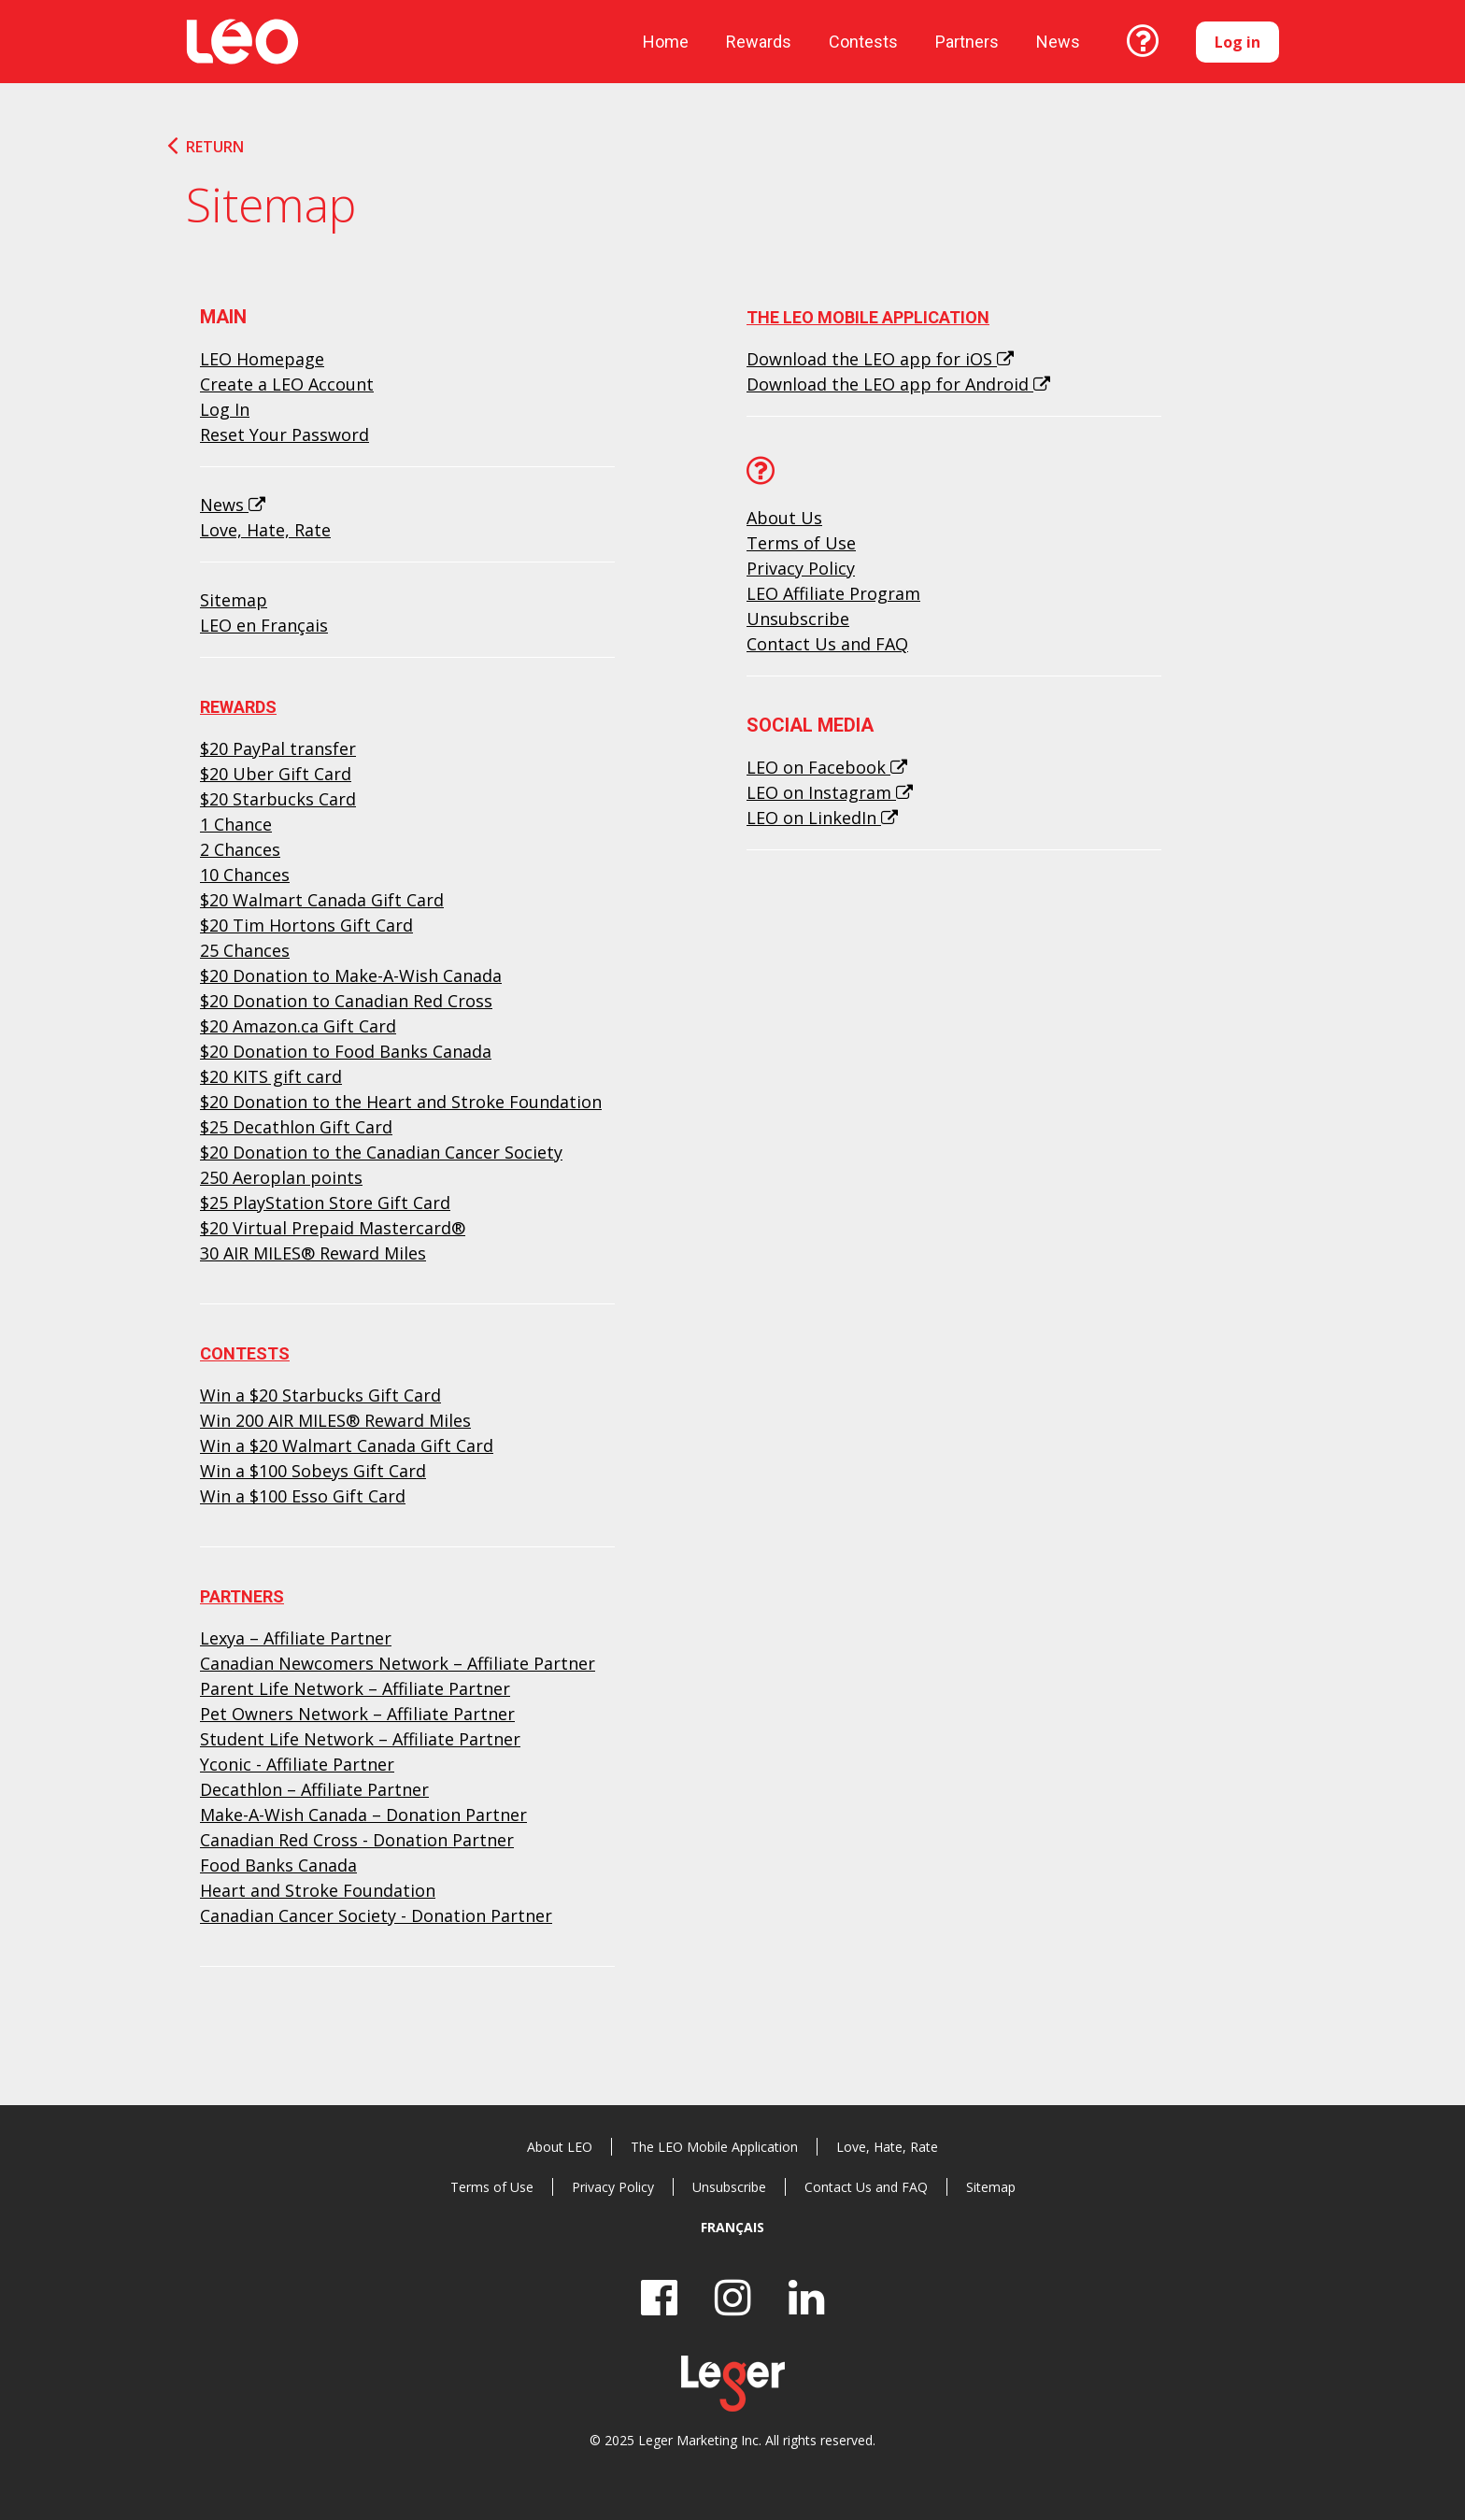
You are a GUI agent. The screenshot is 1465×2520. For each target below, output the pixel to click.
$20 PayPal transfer (278, 748)
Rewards (758, 41)
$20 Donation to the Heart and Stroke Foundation (401, 1101)
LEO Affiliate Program (833, 593)
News (232, 504)
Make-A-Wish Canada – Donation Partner (363, 1814)
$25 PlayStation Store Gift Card (325, 1202)
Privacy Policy (801, 568)
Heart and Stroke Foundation (317, 1890)
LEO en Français (264, 625)
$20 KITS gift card (271, 1076)
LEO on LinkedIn (822, 817)
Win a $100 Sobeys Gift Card (313, 1470)
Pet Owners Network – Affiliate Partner (357, 1713)
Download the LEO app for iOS (880, 359)
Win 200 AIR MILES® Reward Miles (335, 1420)
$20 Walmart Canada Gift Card (322, 900)
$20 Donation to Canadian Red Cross (346, 1000)
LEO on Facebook (827, 767)
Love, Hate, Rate (265, 530)
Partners (967, 41)
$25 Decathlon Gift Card (296, 1127)
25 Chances (245, 950)
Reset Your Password (284, 434)
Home (666, 41)
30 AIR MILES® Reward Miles (313, 1253)
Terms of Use (801, 543)
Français (732, 2227)
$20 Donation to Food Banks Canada (345, 1051)
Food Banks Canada (278, 1865)
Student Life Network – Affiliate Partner (360, 1739)
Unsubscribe (798, 618)
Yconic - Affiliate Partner (297, 1764)
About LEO (559, 2147)
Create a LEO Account (287, 384)
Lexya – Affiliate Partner (295, 1638)
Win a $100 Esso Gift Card (302, 1496)
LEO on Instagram (830, 792)
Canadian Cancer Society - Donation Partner (376, 1915)
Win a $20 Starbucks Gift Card (320, 1395)
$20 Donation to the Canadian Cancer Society (381, 1152)
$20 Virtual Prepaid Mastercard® (332, 1228)
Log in (1237, 42)
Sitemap (233, 600)
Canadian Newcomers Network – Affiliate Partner (397, 1663)
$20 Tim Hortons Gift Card (306, 925)
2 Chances (240, 849)
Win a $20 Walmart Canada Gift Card (346, 1445)
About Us (784, 517)
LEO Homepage (262, 359)
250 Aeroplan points (281, 1177)
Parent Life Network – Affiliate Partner (355, 1688)
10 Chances (245, 874)
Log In (224, 409)
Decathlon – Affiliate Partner (314, 1789)
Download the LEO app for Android (898, 384)
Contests (863, 41)
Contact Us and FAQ (827, 644)
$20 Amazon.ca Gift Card (298, 1026)
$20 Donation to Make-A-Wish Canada (351, 975)
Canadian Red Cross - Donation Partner (357, 1840)
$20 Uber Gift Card (275, 773)
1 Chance (236, 824)
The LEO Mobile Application (868, 317)
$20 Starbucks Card (278, 799)
